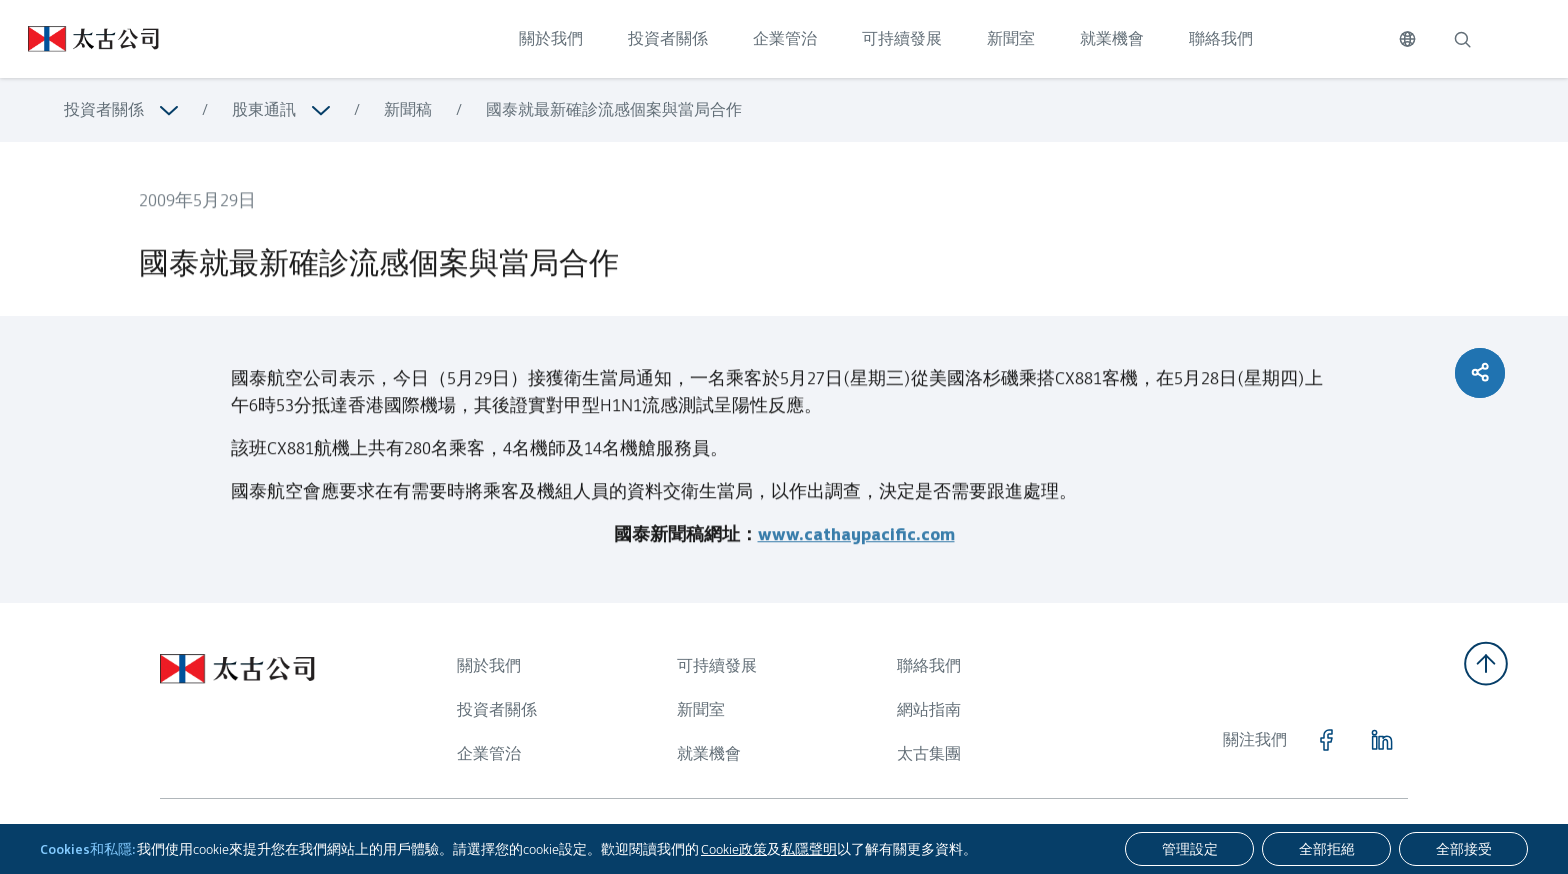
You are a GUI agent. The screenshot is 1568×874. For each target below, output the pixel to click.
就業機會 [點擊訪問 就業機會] (1112, 38)
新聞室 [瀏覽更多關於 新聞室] (701, 709)
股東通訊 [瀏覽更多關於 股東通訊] (264, 109)
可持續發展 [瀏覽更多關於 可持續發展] (717, 665)
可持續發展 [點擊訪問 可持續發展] (902, 38)
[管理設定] (1189, 849)
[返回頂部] (1486, 663)
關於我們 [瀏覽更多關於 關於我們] (489, 665)
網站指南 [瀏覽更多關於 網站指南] (929, 709)
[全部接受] (1463, 849)
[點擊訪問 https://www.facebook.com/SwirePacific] (1326, 740)
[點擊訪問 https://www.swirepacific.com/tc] (79, 39)
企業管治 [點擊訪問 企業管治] (785, 38)
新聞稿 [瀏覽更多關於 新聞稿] (408, 109)
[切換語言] (1407, 39)
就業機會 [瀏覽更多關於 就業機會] (709, 753)
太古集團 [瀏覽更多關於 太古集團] (929, 753)
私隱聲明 (809, 849)
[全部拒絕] (1326, 849)
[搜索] (1462, 39)
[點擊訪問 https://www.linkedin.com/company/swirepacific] (1382, 740)
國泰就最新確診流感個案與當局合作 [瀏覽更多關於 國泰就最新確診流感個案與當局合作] (614, 109)
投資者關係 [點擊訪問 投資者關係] (668, 38)
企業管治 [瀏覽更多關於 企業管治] (489, 753)
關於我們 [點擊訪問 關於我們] (551, 38)
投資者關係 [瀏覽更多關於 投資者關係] (104, 109)
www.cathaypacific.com (856, 543)
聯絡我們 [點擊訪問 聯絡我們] (1221, 38)
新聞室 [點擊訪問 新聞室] (1011, 38)
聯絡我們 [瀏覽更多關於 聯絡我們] (929, 665)
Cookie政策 (734, 849)
